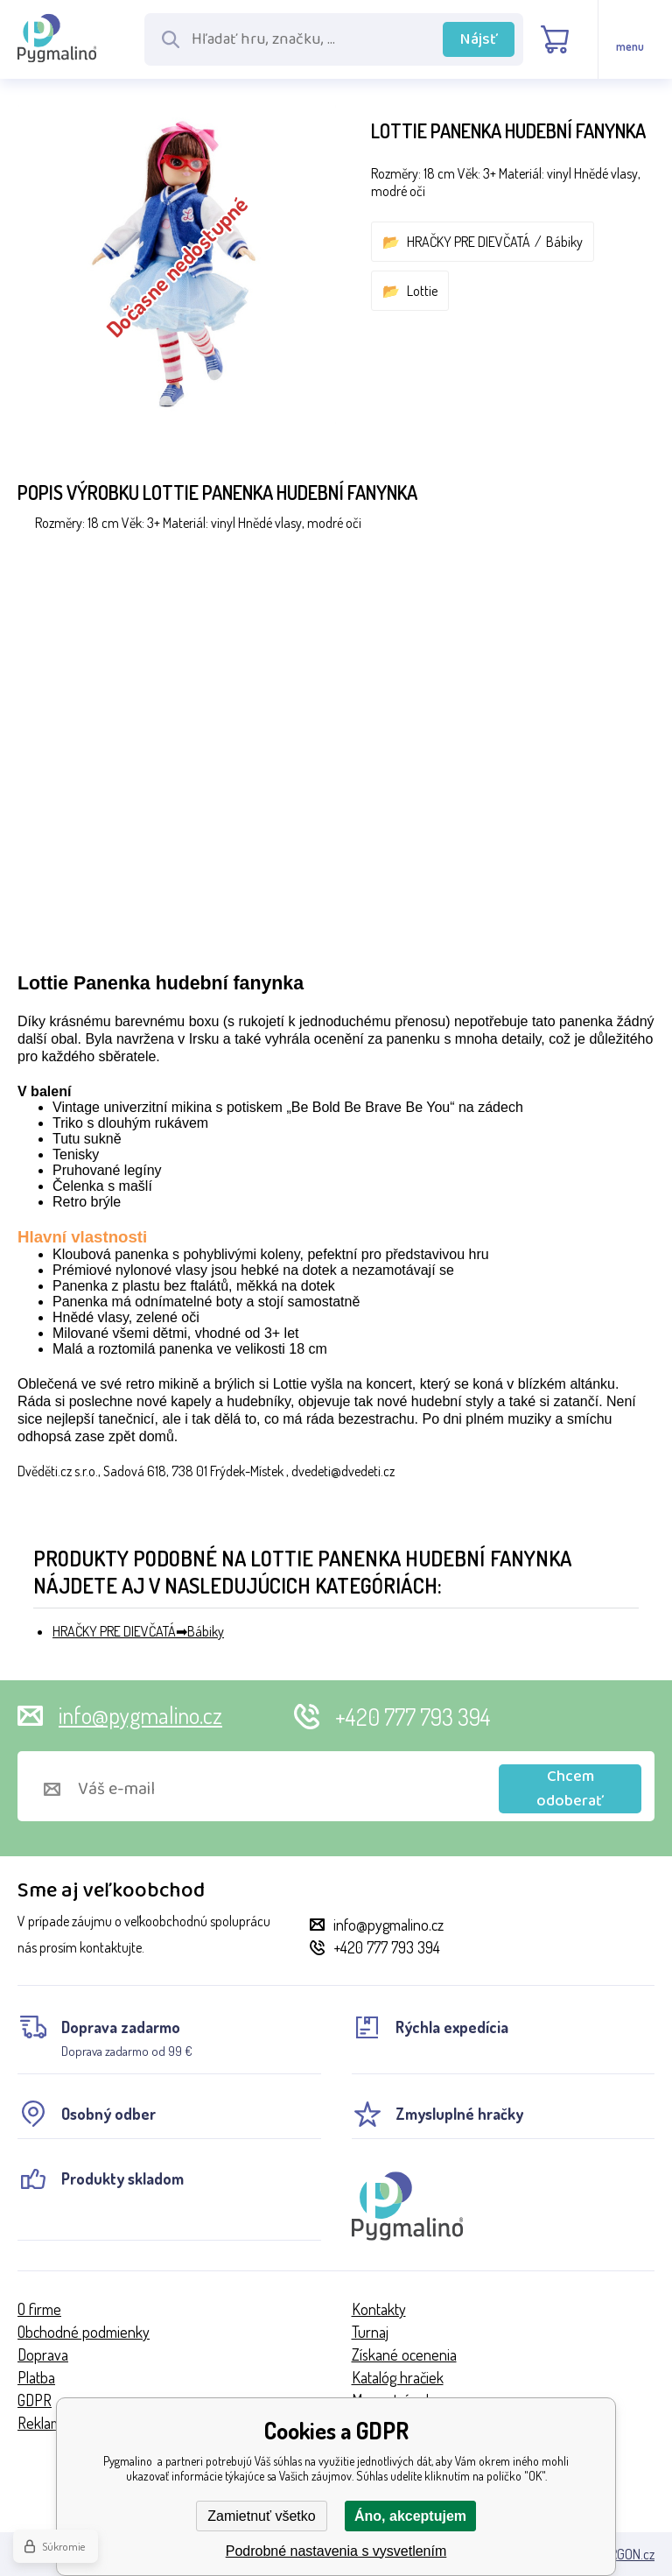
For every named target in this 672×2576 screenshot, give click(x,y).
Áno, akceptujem (410, 2516)
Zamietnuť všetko (261, 2516)
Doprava (43, 2354)
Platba (36, 2377)
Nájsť (479, 39)
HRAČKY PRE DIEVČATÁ (468, 241)
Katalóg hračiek (398, 2377)
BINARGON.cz (619, 2554)
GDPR (35, 2400)
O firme (39, 2309)
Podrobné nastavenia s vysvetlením (336, 2551)
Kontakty (379, 2309)
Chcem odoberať (570, 1788)
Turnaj (370, 2331)
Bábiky (564, 241)
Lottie (422, 290)
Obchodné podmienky (84, 2331)
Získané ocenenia (404, 2354)
